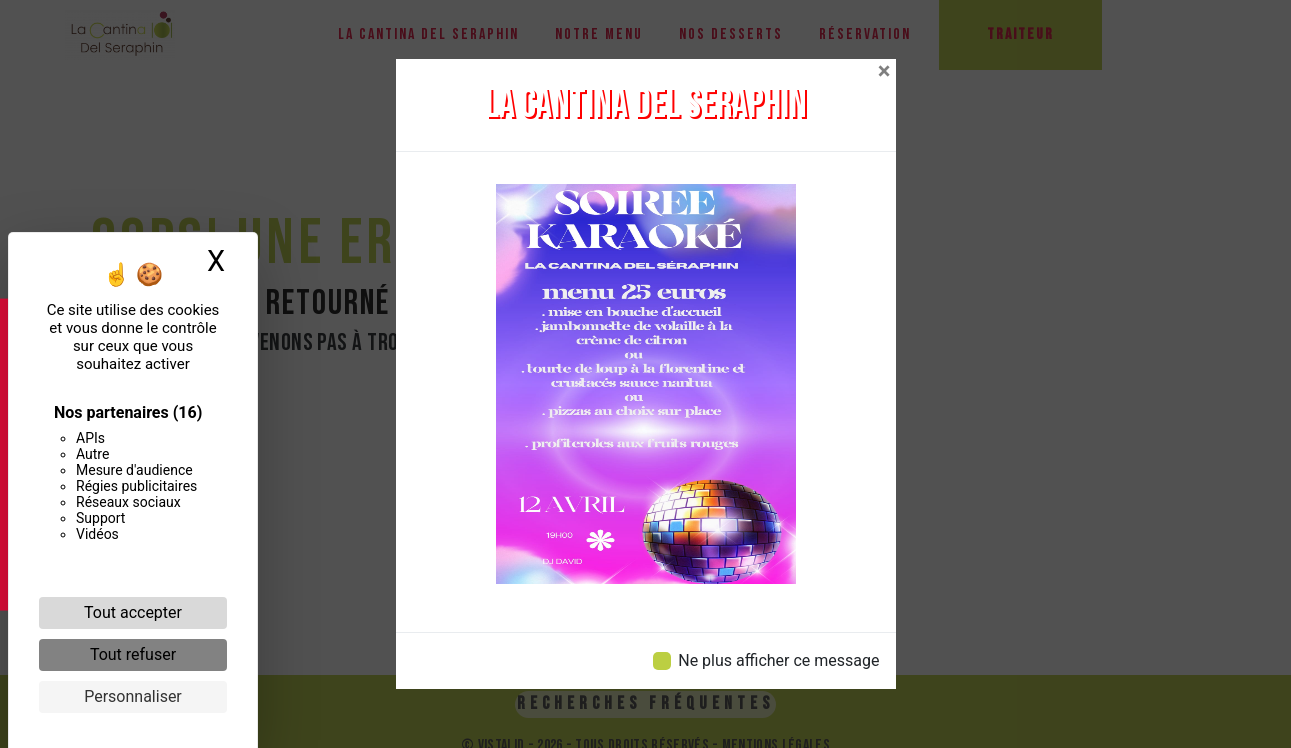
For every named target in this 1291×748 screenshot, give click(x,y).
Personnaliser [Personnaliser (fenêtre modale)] (133, 696)
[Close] (884, 71)
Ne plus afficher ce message (778, 660)
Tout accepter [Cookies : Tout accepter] (133, 612)
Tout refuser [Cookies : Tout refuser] (133, 654)
